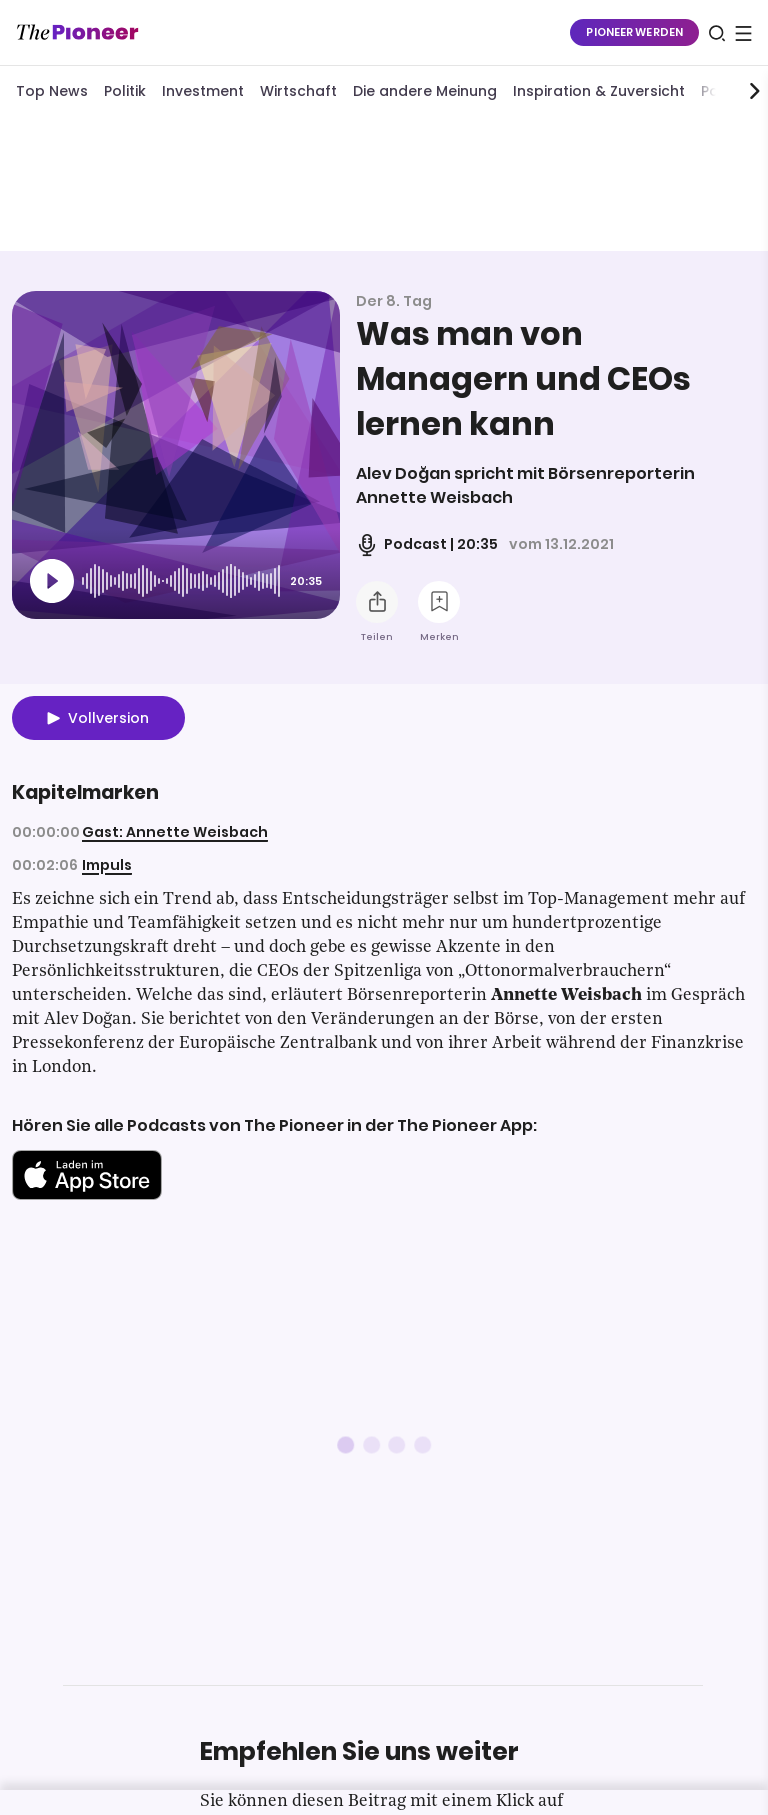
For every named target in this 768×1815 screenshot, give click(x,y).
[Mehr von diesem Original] (384, 183)
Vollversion (108, 718)
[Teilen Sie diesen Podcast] (377, 602)
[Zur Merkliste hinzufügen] (439, 602)
